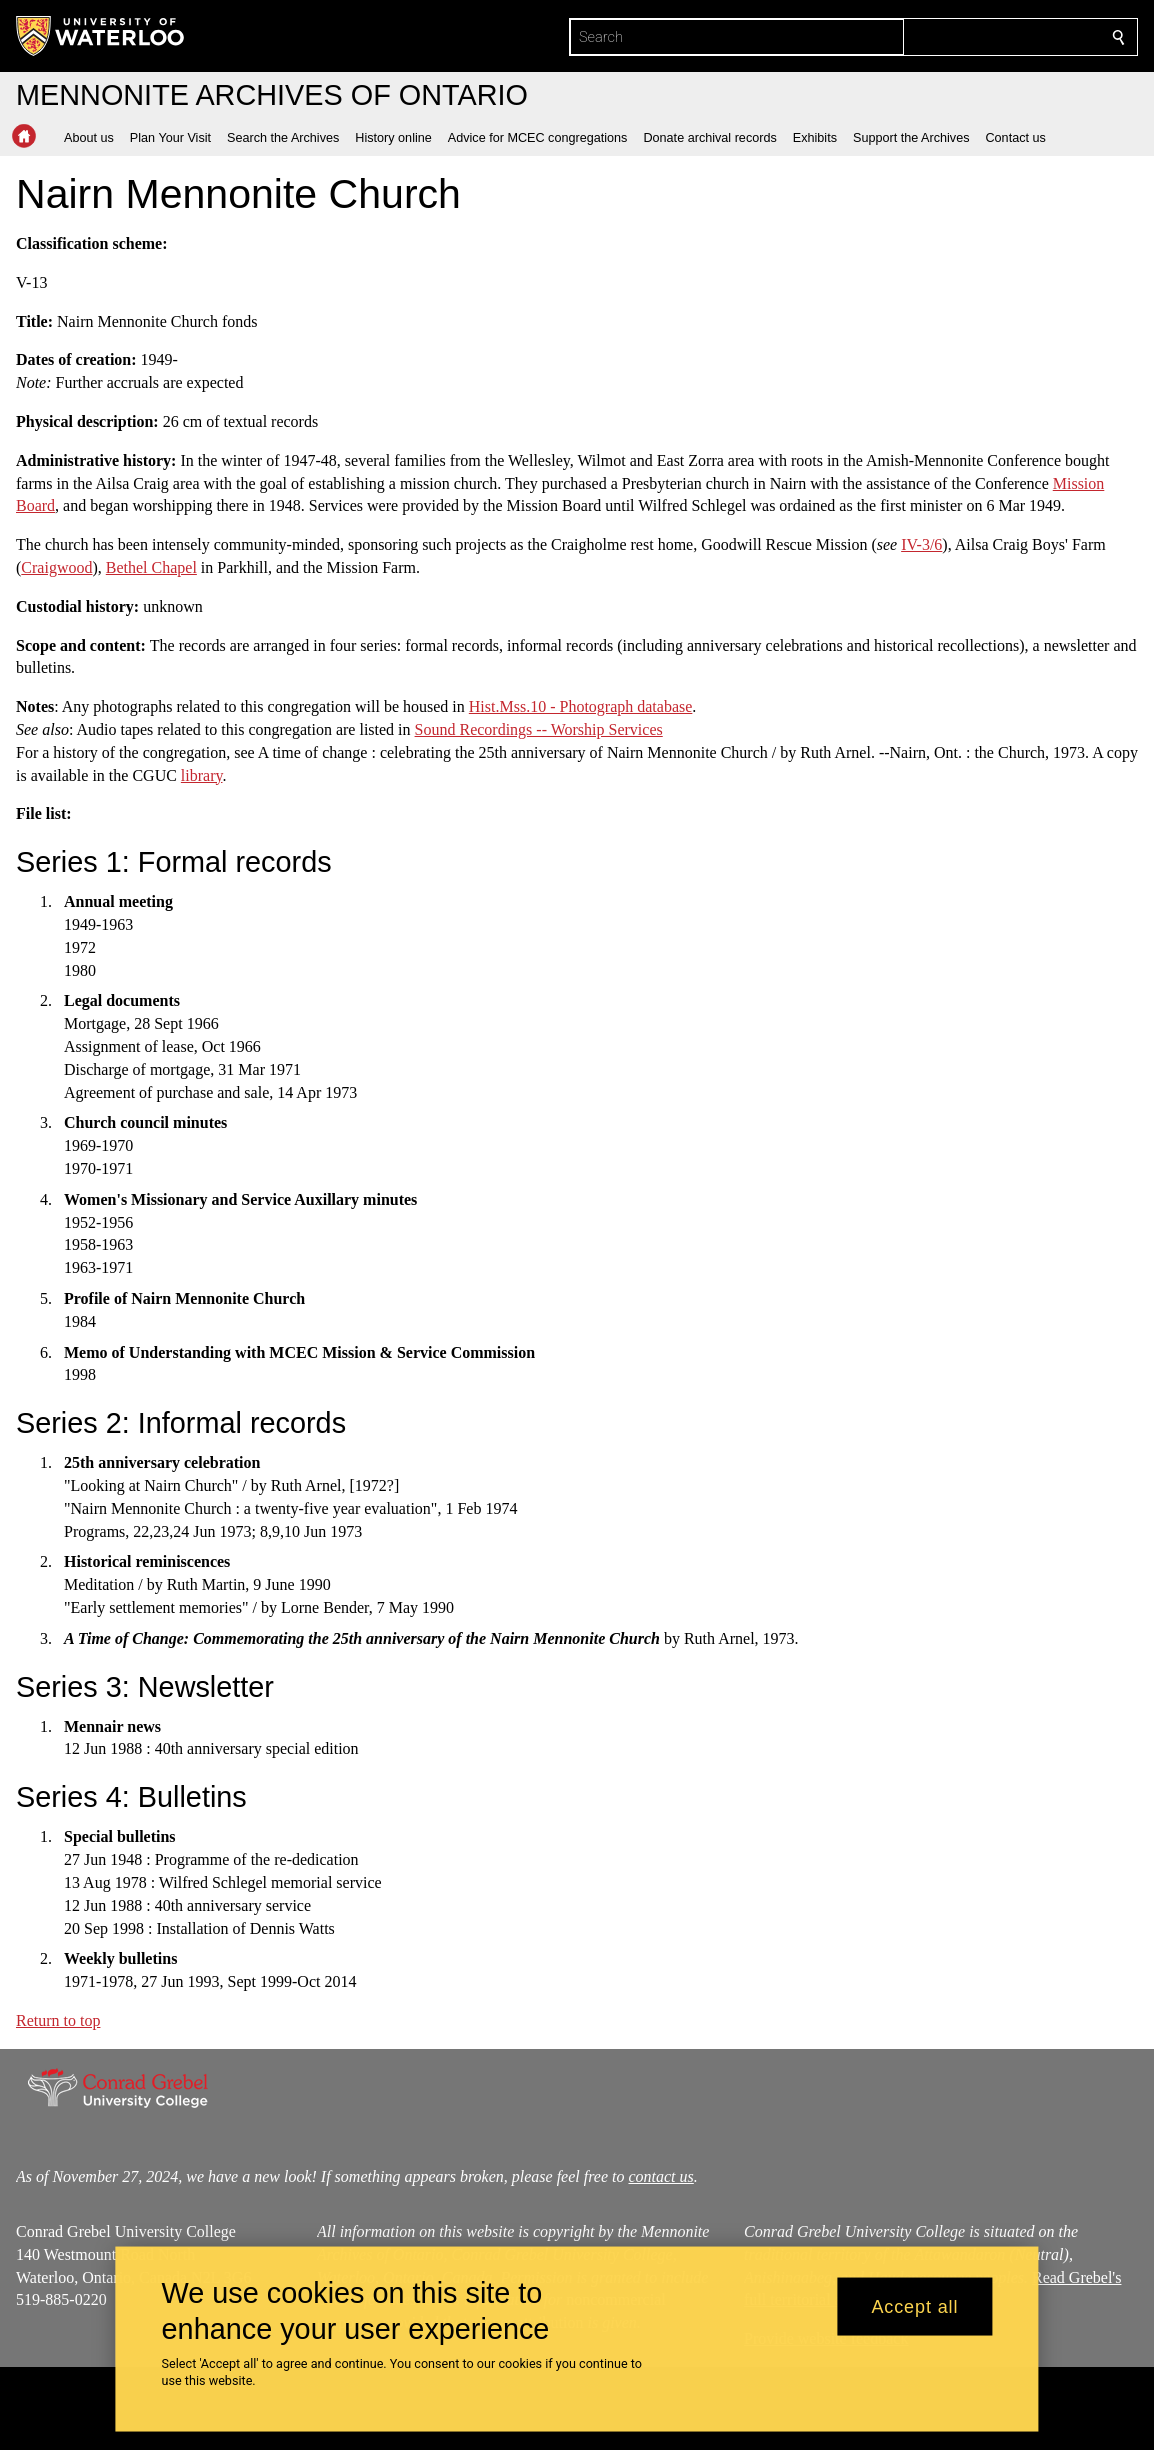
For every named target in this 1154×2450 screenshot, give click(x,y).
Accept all (914, 2306)
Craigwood (56, 567)
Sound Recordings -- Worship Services (539, 729)
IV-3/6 (921, 544)
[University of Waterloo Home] (101, 36)
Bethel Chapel (151, 567)
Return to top (58, 2020)
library (202, 774)
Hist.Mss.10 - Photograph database (581, 706)
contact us (660, 2176)
